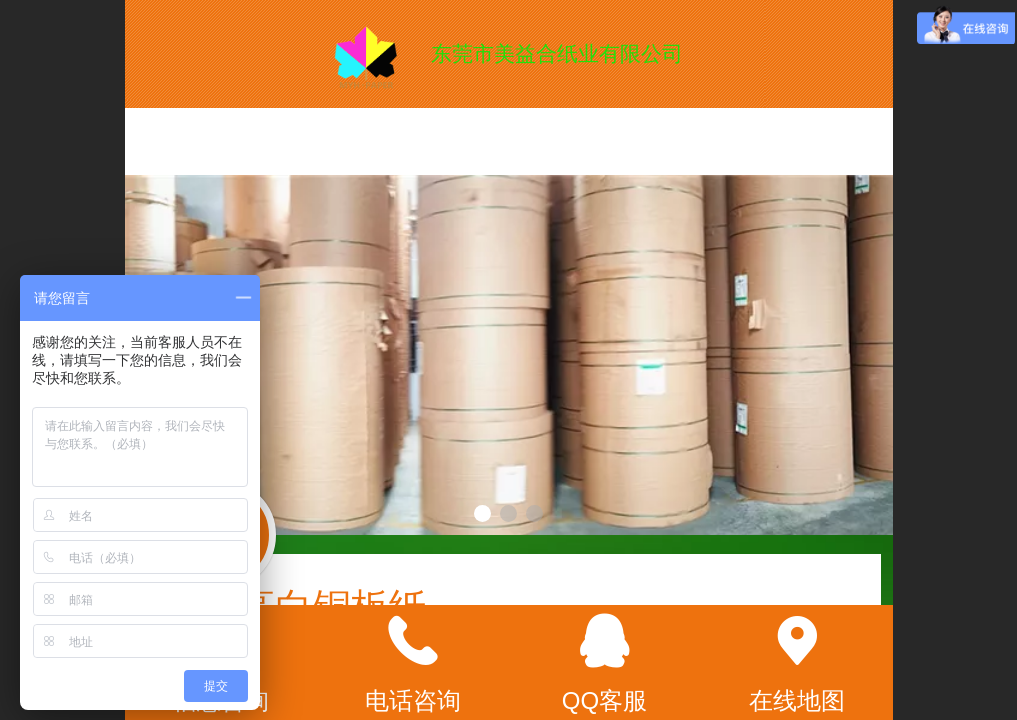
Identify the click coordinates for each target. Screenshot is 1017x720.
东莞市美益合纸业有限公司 (557, 53)
